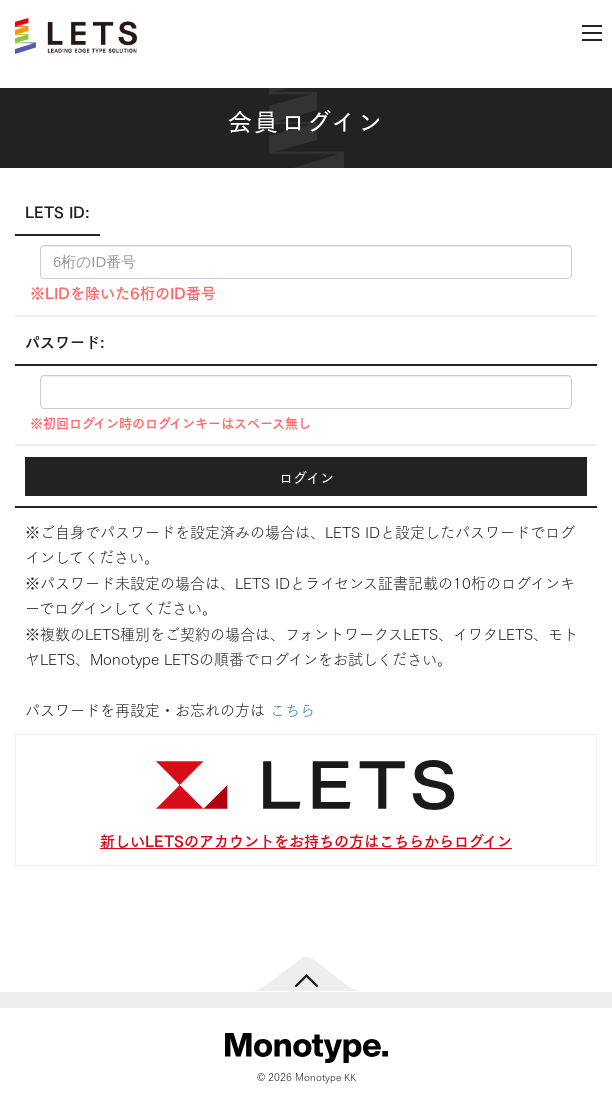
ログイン (306, 476)
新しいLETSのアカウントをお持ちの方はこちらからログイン (306, 839)
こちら (292, 709)
